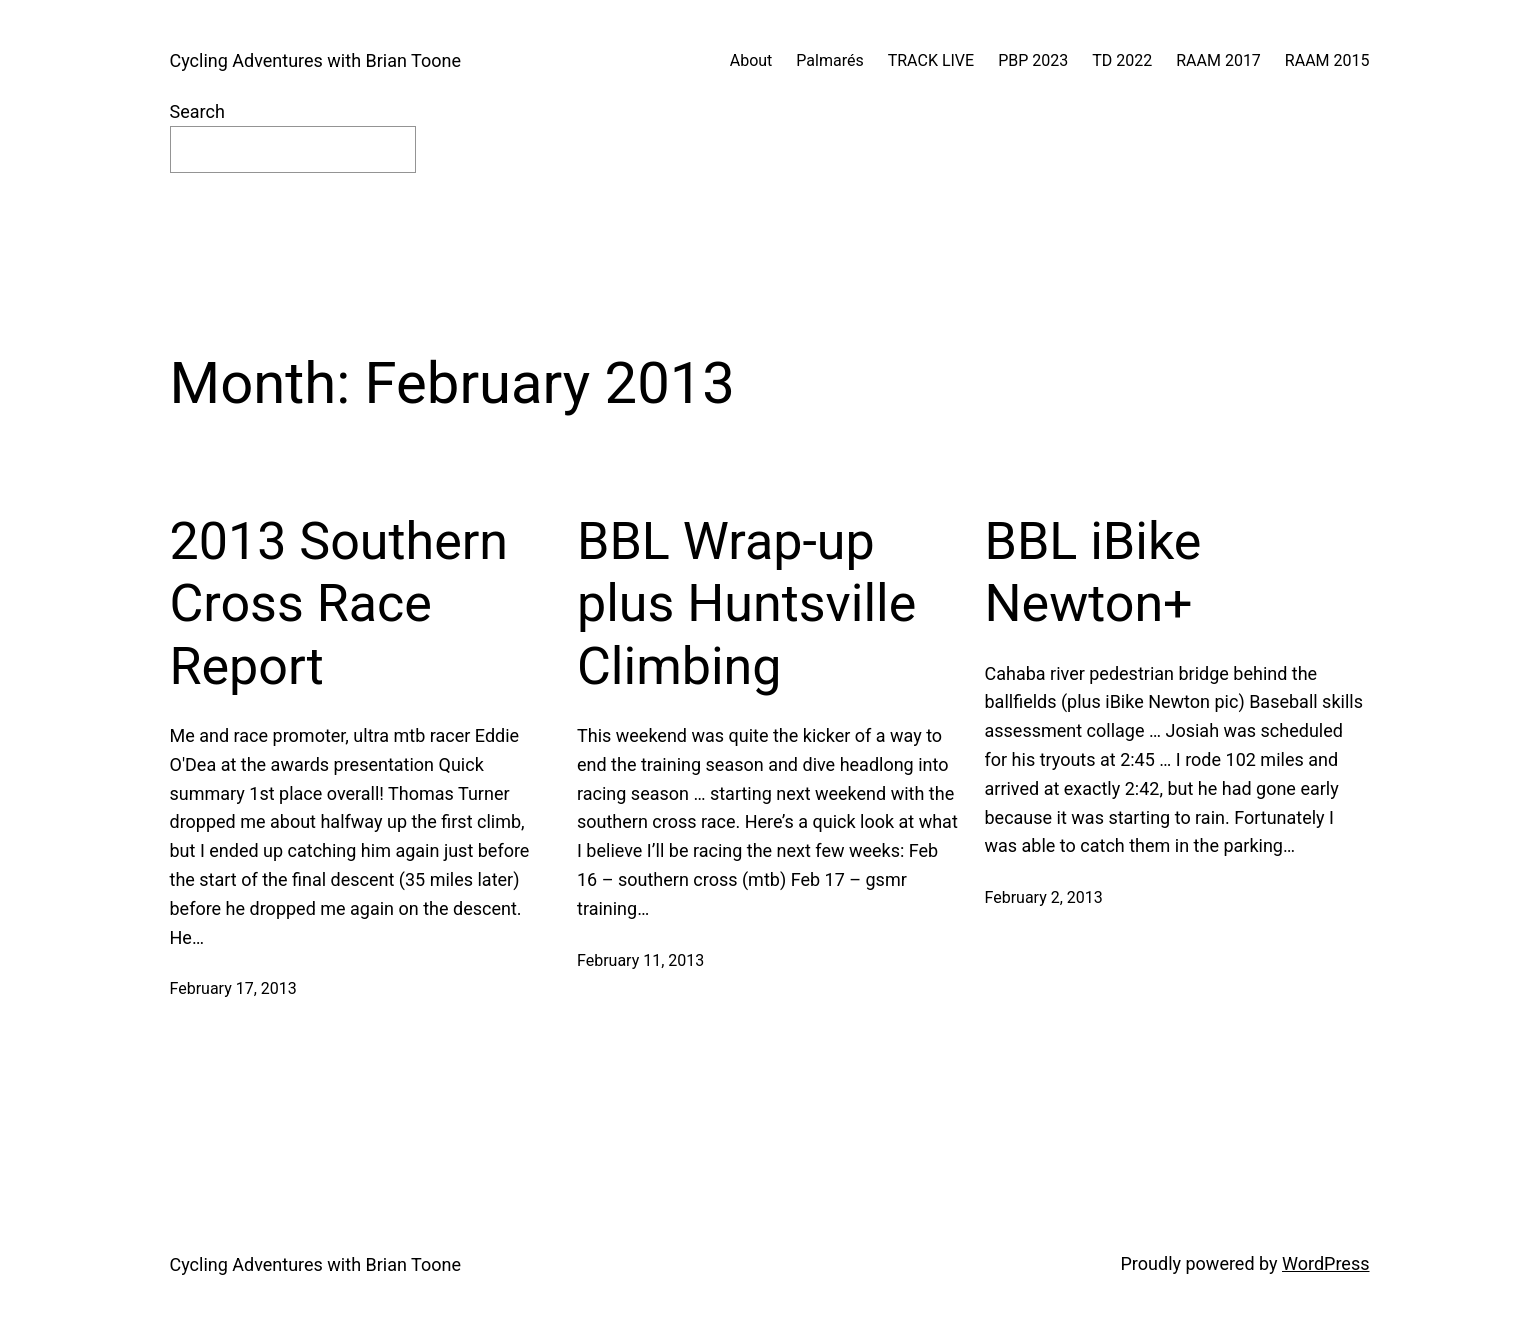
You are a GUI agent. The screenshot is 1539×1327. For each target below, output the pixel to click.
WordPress (1325, 1263)
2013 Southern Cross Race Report (339, 604)
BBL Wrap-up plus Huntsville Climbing (746, 604)
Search (197, 111)
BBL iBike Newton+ (1093, 572)
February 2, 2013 (1044, 897)
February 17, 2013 (233, 988)
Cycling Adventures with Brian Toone (315, 60)
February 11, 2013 (640, 960)
